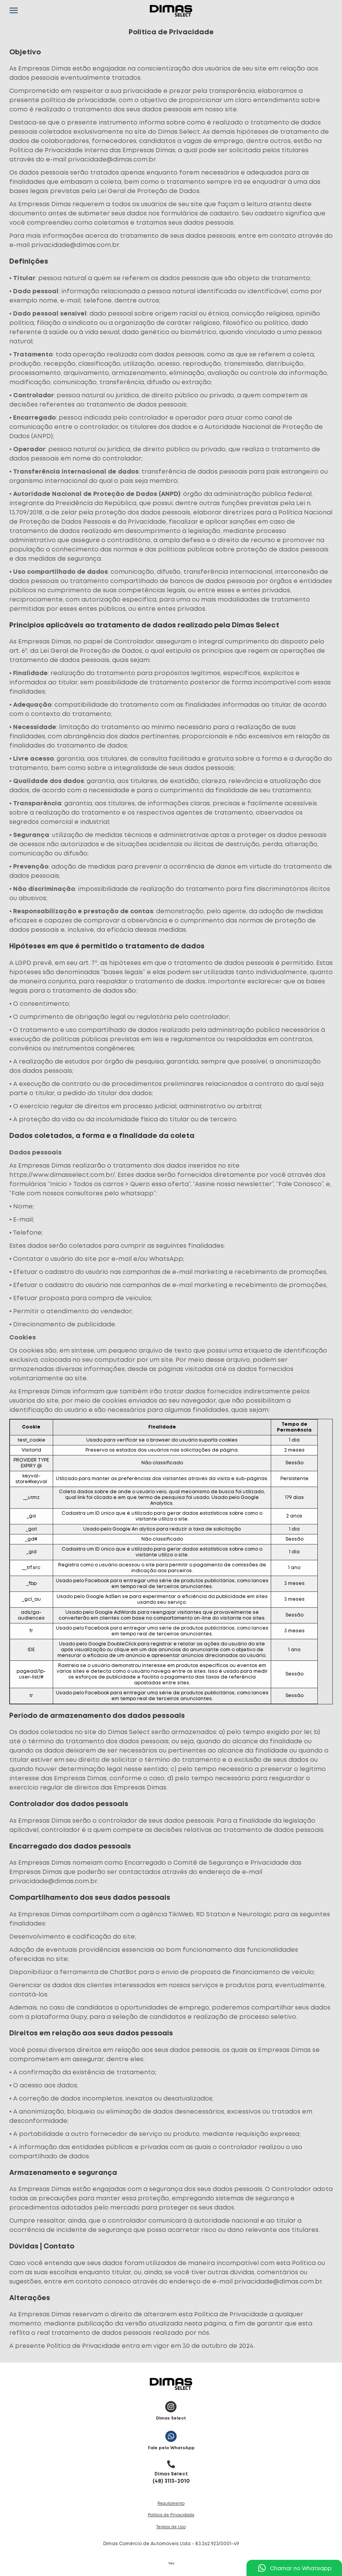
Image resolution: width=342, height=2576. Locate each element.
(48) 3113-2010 (171, 2470)
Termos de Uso (171, 2527)
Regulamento (171, 2503)
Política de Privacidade (171, 2515)
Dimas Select (171, 2409)
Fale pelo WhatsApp (171, 2439)
